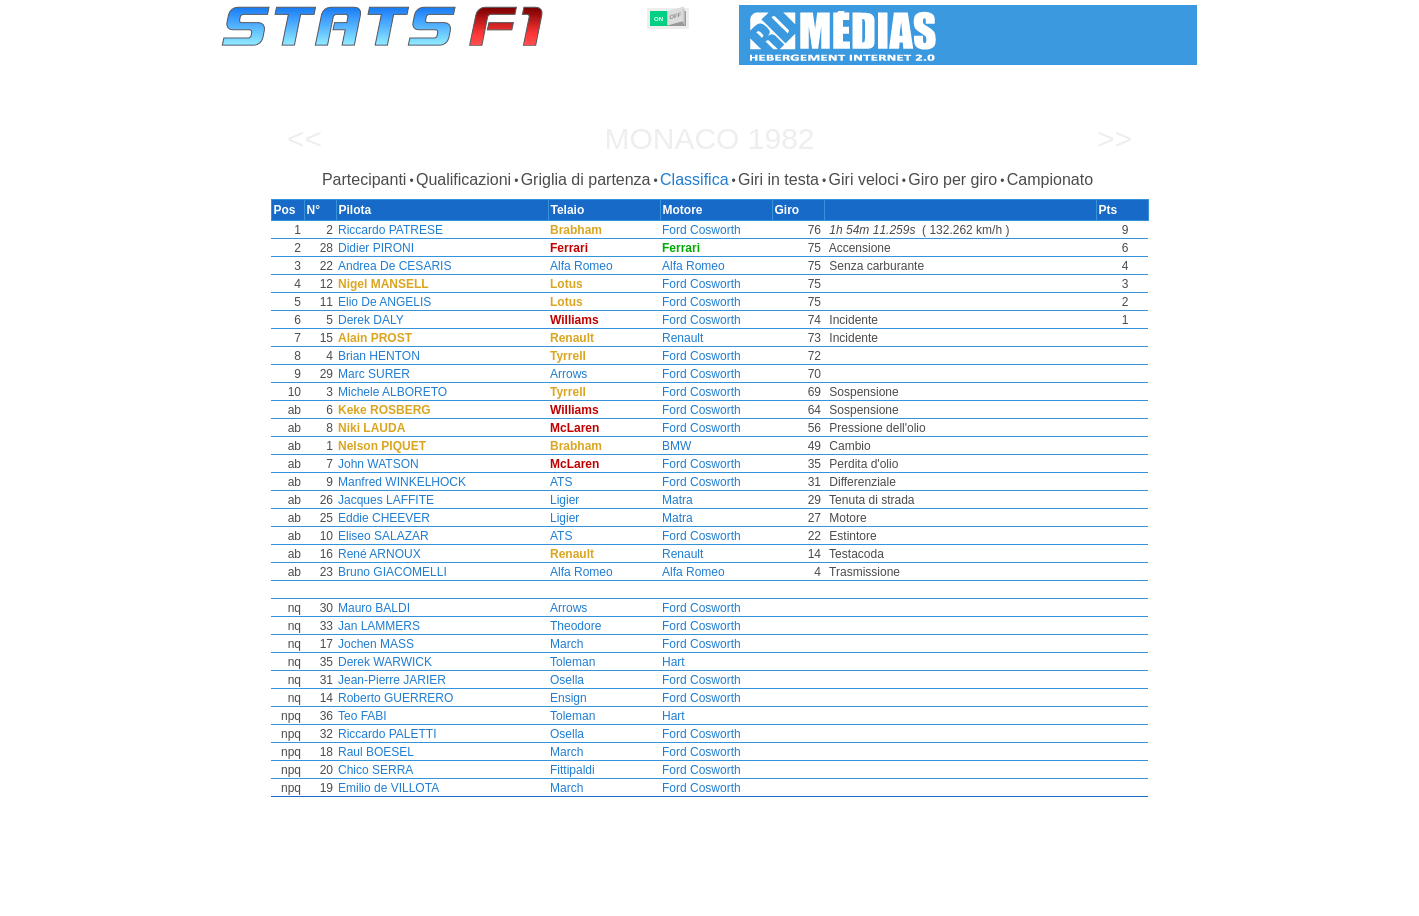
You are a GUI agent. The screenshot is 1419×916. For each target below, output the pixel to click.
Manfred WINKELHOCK (398, 482)
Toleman (570, 662)
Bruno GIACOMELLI (388, 572)
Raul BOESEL (372, 752)
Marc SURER (370, 374)
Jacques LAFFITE (382, 500)
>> (1114, 138)
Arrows (566, 374)
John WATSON (374, 464)
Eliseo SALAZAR (379, 536)
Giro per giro (952, 179)
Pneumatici (730, 897)
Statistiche (290, 897)
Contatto (1159, 897)
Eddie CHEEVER (380, 518)
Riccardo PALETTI (383, 734)
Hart (673, 662)
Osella (565, 680)
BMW (676, 446)
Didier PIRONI (372, 248)
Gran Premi (446, 897)
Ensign (566, 698)
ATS (559, 482)
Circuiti (871, 897)
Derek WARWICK (381, 662)
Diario (932, 897)
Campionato (1050, 179)
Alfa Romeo (579, 266)
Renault (682, 338)
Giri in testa (778, 179)
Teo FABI (358, 716)
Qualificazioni (463, 179)
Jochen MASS (372, 644)
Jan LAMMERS (375, 626)
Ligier (562, 500)
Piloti (515, 897)
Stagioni (366, 897)
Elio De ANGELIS (380, 302)
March (564, 644)
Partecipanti (364, 179)
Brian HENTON (375, 356)
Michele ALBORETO (388, 392)
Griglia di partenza (586, 179)
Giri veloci (864, 179)
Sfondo (1091, 897)
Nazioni (806, 897)
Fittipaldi (570, 770)
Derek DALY (367, 320)
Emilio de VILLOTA (384, 788)
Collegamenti (1009, 897)
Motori (657, 897)
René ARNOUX (375, 554)
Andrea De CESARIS (390, 266)
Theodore (573, 626)
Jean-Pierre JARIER (388, 680)
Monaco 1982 (709, 138)
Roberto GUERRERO (391, 698)
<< (304, 138)
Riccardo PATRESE (386, 230)
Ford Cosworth (701, 230)
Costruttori (585, 897)
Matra (677, 500)
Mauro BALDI (370, 608)
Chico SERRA (371, 770)
